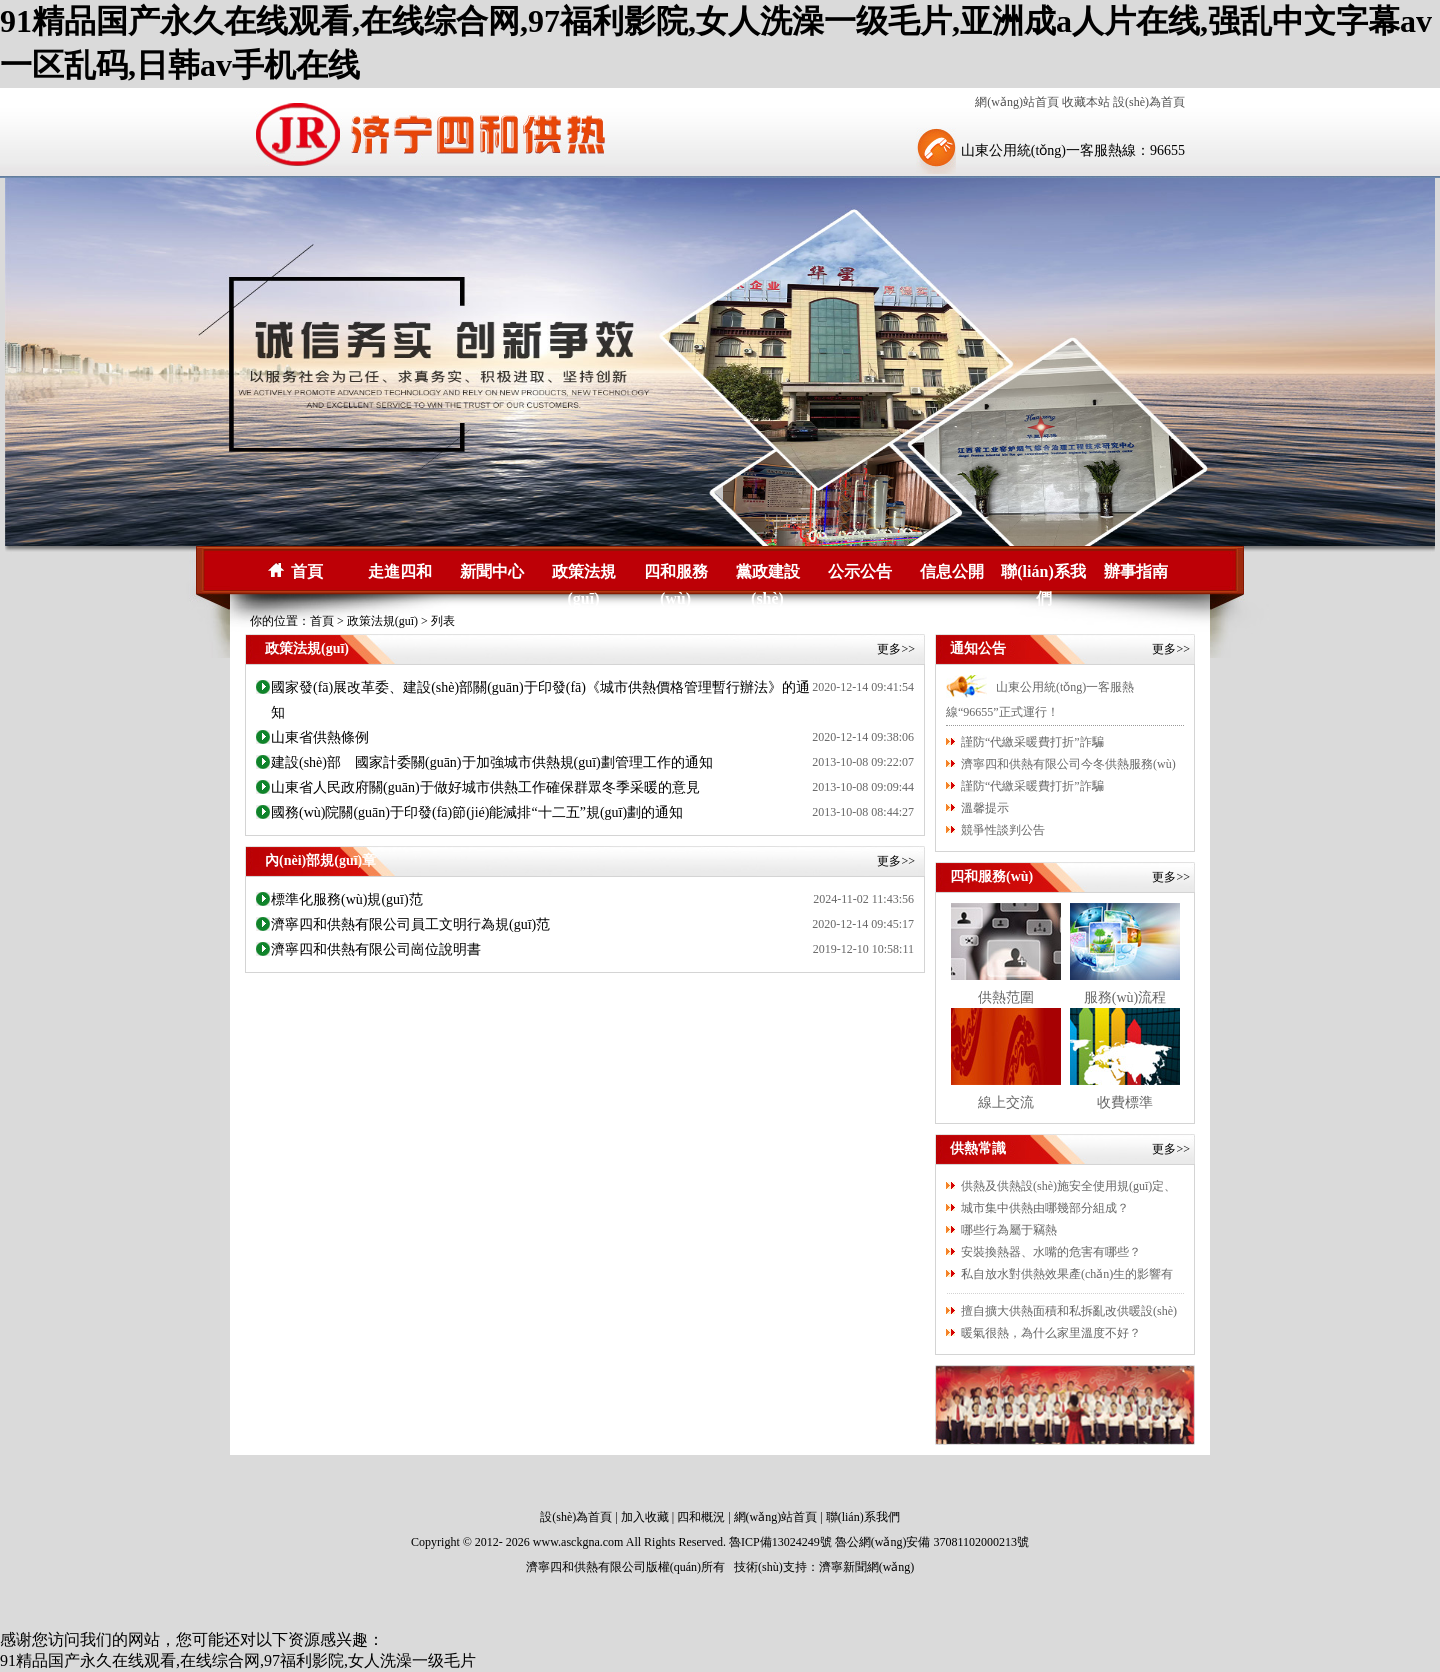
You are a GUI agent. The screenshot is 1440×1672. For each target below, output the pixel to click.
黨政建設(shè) (768, 574)
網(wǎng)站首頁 (1017, 102)
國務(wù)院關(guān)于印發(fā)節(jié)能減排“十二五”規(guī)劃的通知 (477, 812)
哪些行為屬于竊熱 (1009, 1230)
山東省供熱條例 (320, 737)
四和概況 (701, 1517)
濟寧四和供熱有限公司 (586, 1567)
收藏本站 (1086, 102)
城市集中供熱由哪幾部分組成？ (1045, 1208)
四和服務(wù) (676, 574)
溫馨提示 (985, 808)
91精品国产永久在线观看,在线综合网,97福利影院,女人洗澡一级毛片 (238, 1660)
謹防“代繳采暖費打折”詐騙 (1032, 742)
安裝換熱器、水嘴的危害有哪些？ (1051, 1252)
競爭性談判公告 (1003, 830)
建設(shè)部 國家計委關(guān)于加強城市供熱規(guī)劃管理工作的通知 (492, 762)
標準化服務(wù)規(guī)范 (347, 899)
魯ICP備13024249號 (780, 1542)
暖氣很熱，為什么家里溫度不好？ (1051, 1333)
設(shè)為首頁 (1149, 102)
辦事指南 (1136, 571)
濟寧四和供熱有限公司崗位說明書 (376, 949)
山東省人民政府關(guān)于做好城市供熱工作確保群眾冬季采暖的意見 (485, 787)
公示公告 (860, 571)
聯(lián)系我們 (1043, 574)
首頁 (307, 571)
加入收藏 (645, 1517)
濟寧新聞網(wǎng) (867, 1567)
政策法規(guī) (584, 574)
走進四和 (400, 571)
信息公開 (952, 571)
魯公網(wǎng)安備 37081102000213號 (932, 1542)
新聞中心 (492, 571)
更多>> (896, 649)
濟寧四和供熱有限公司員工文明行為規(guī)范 (410, 924)
